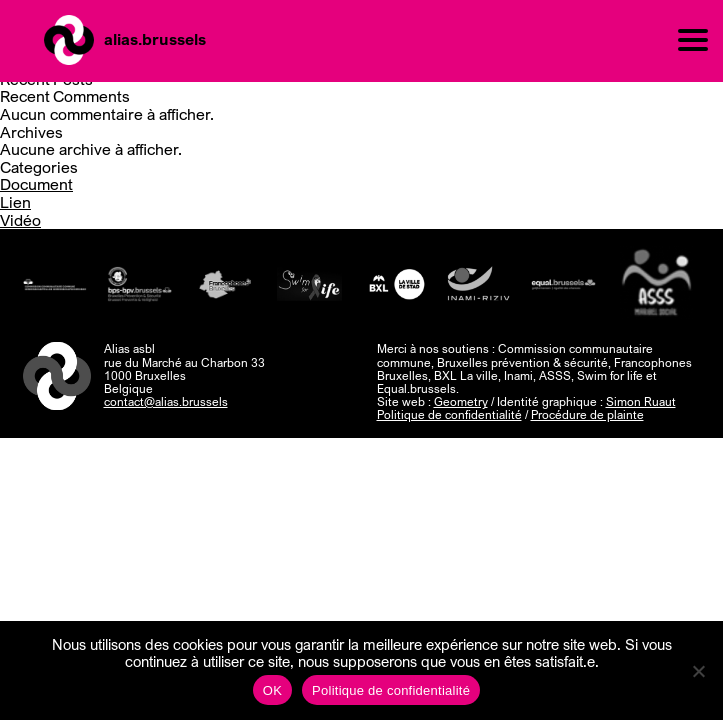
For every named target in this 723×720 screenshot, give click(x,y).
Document (36, 184)
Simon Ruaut (641, 401)
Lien (15, 202)
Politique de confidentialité (449, 414)
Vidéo (20, 220)
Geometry (461, 401)
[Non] (698, 671)
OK (272, 690)
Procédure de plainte (587, 414)
